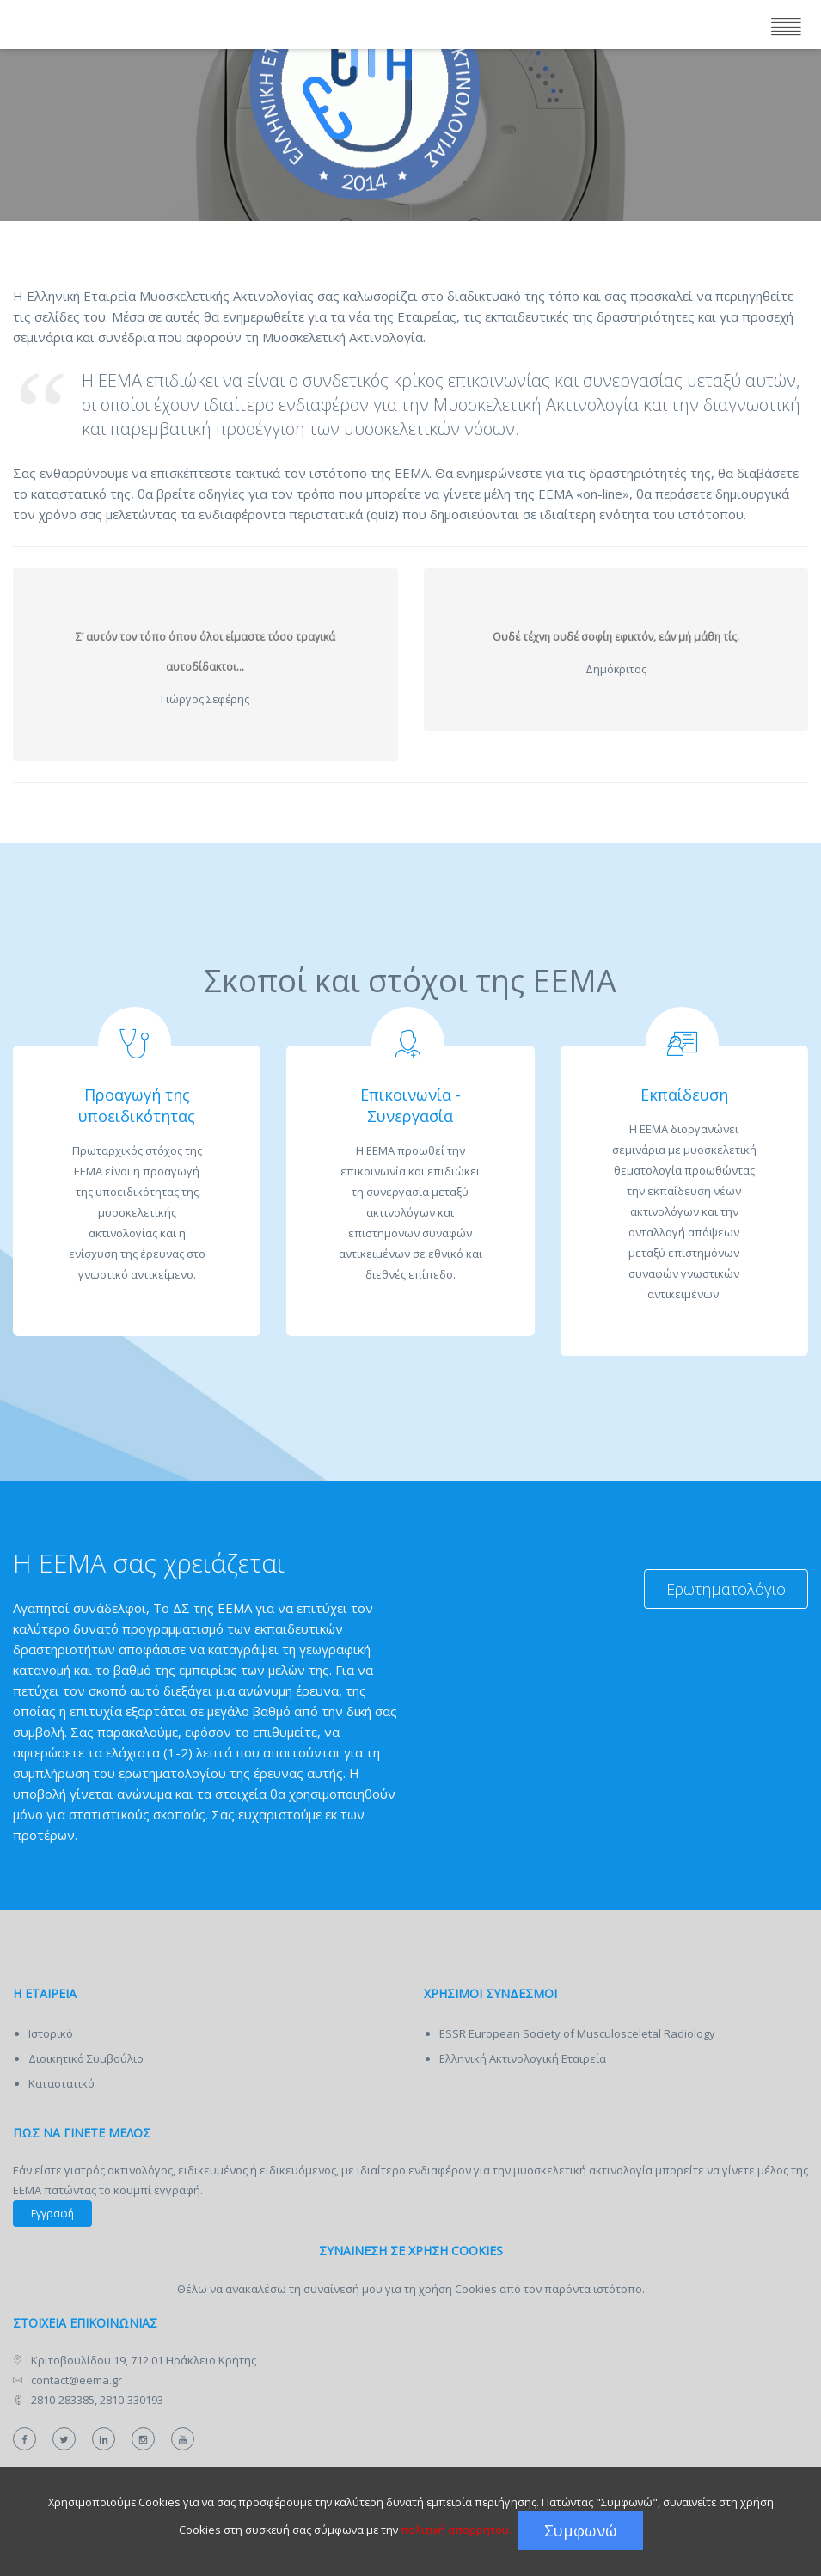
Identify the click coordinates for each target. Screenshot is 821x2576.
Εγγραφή (52, 2213)
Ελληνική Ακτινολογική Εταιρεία (522, 2058)
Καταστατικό (61, 2083)
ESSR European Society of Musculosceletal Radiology (577, 2033)
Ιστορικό (50, 2033)
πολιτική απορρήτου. (456, 2529)
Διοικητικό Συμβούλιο (86, 2058)
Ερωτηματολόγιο (726, 1589)
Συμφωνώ (580, 2530)
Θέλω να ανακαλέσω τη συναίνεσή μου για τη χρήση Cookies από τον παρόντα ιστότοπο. (411, 2289)
